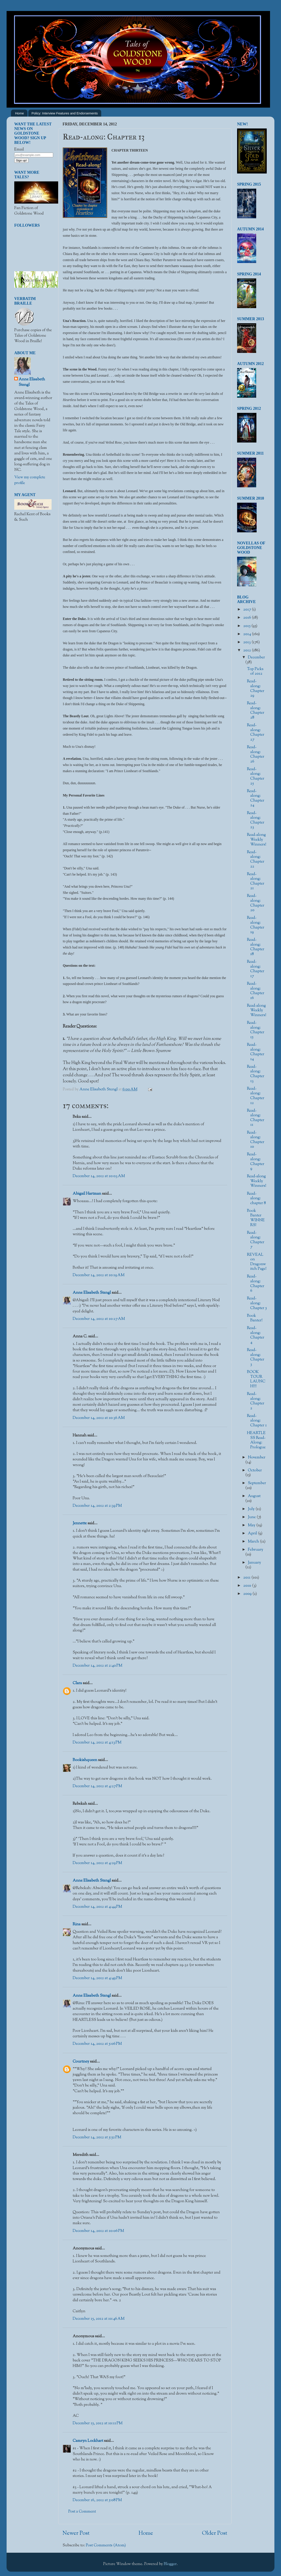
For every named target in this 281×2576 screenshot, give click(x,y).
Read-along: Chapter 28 (255, 711)
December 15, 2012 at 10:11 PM (97, 2423)
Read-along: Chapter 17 (255, 969)
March (254, 1542)
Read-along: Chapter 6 (255, 1284)
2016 (247, 618)
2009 (247, 1594)
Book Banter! (255, 1318)
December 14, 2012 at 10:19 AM (98, 1275)
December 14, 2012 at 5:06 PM (97, 2044)
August (254, 1496)
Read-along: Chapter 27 (255, 732)
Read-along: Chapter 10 (255, 1140)
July (252, 1509)
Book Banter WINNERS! (256, 1218)
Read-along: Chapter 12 (255, 1096)
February (255, 1550)
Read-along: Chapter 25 (255, 776)
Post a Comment (82, 2512)
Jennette (80, 1523)
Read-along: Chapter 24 (255, 798)
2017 (247, 609)
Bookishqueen (85, 1760)
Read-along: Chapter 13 (255, 1074)
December (256, 657)
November (256, 1457)
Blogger (170, 2564)
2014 (247, 634)
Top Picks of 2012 (255, 671)
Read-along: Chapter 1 (257, 1420)
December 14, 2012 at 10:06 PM (98, 2231)
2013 (247, 642)
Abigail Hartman (87, 1194)
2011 (247, 1578)
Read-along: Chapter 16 (255, 991)
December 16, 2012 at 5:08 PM (97, 2500)
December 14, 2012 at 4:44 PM (97, 1907)
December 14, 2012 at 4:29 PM (97, 1863)
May (252, 1525)
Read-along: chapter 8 (256, 1198)
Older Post (214, 2533)
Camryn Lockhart (88, 2441)
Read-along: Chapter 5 (257, 1303)
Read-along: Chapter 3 (255, 1357)
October (255, 1470)
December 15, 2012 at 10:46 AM (98, 2319)
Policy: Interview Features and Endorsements (65, 113)
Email (19, 149)
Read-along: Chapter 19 (255, 925)
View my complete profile (29, 480)
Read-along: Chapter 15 (255, 1030)
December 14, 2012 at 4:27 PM (97, 1786)
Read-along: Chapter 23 (255, 820)
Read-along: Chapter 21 (255, 881)
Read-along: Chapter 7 (255, 1240)
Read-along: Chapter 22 (255, 859)
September (257, 1483)
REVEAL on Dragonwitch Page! (257, 1262)
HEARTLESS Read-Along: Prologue (256, 1440)
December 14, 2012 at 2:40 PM (97, 1666)
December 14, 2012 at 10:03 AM (99, 1176)
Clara (77, 1683)
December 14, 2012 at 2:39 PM (97, 1506)
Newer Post (76, 2533)
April (253, 1533)
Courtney (81, 2062)
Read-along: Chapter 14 (255, 1052)
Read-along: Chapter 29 (255, 689)
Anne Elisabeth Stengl (92, 1293)
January (254, 1563)
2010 (247, 1586)
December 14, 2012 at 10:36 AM (99, 1418)
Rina (77, 1924)
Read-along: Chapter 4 (255, 1335)
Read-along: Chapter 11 (255, 1118)
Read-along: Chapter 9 (255, 1162)
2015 (247, 626)
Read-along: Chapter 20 (255, 903)
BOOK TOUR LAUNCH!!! (256, 1379)
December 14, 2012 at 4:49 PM (97, 1978)
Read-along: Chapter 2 (255, 1401)
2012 (247, 650)
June (252, 1517)
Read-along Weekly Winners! (256, 839)
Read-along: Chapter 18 (255, 947)
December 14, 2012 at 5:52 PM (97, 2137)
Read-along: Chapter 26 (255, 754)
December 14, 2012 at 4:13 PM (97, 1742)
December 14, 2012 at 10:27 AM (99, 1319)
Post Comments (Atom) (106, 2545)
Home (19, 113)
